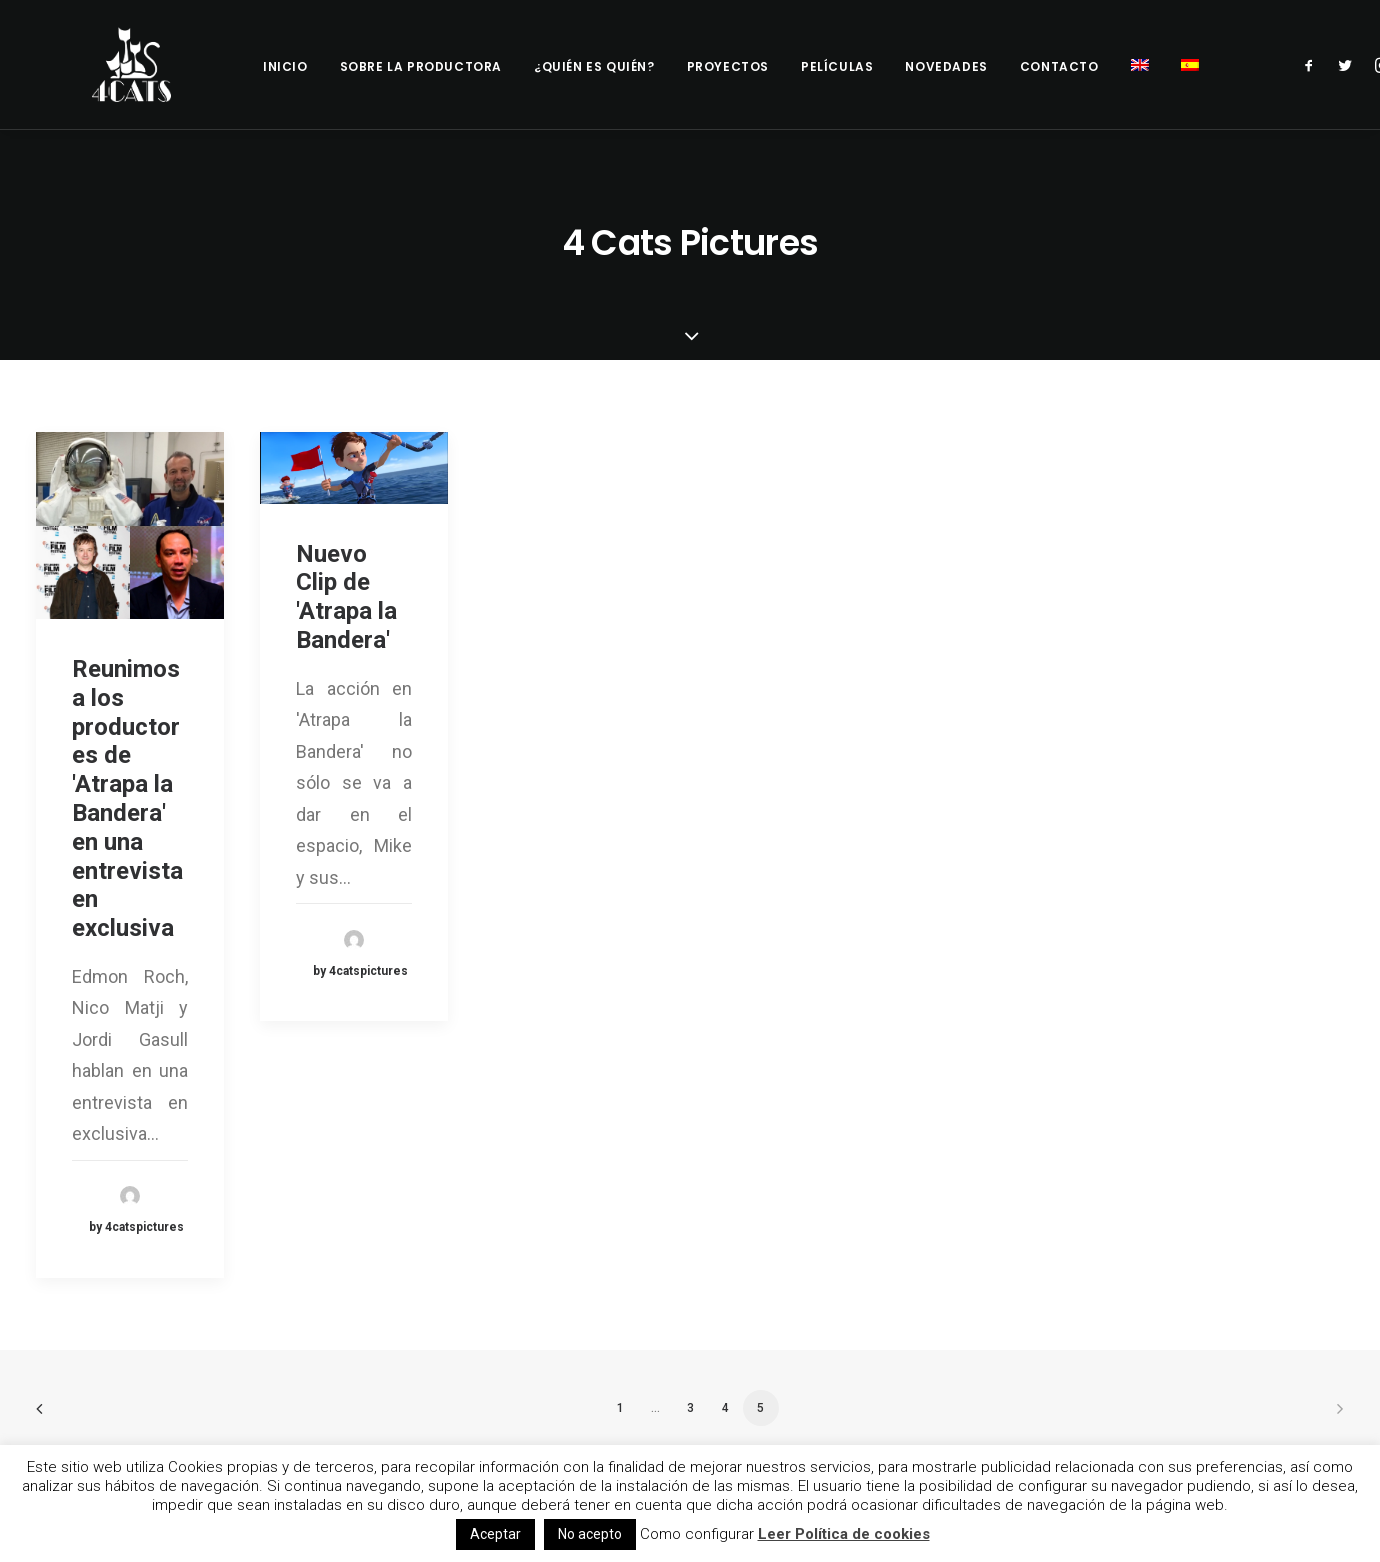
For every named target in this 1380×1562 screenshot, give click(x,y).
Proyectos (728, 66)
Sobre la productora (421, 66)
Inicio (285, 66)
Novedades (946, 66)
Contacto (1059, 66)
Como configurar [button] (697, 1534)
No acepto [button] (590, 1534)
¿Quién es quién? (594, 66)
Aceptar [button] (495, 1534)
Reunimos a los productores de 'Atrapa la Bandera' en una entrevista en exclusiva (127, 798)
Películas (837, 66)
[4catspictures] (115, 64)
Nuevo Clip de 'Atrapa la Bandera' (346, 597)
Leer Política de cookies (844, 1534)
